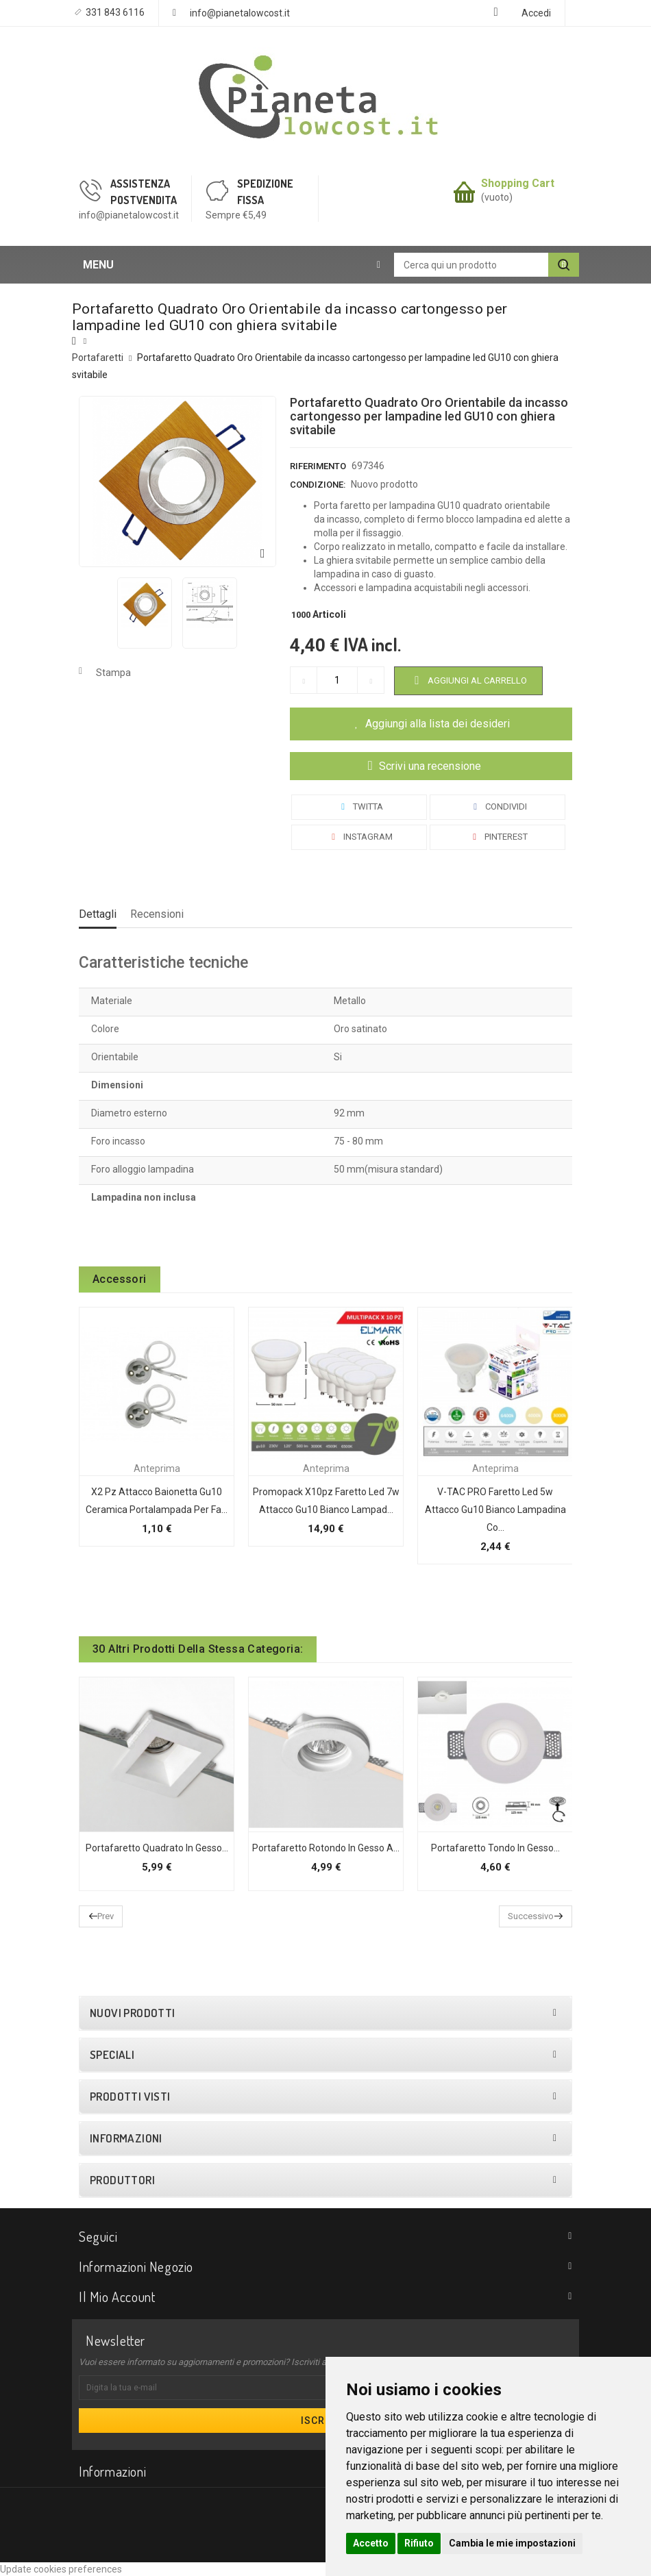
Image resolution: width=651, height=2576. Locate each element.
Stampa (113, 672)
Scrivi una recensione (428, 766)
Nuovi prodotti (132, 2013)
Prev (105, 1916)
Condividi (497, 806)
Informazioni (126, 2138)
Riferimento (318, 466)
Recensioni (157, 914)
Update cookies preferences (61, 2569)
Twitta (359, 806)
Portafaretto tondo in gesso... (495, 1847)
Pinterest (497, 836)
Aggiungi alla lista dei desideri (437, 723)
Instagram (359, 836)
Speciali (112, 2055)
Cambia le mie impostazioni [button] (512, 2543)
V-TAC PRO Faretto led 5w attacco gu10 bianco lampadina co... (495, 1509)
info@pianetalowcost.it (240, 13)
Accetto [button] (371, 2543)
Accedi (536, 13)
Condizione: (317, 484)
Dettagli (97, 914)
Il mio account (117, 2296)
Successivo (531, 1916)
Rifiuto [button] (419, 2543)
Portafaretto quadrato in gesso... (157, 1847)
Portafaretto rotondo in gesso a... (326, 1847)
